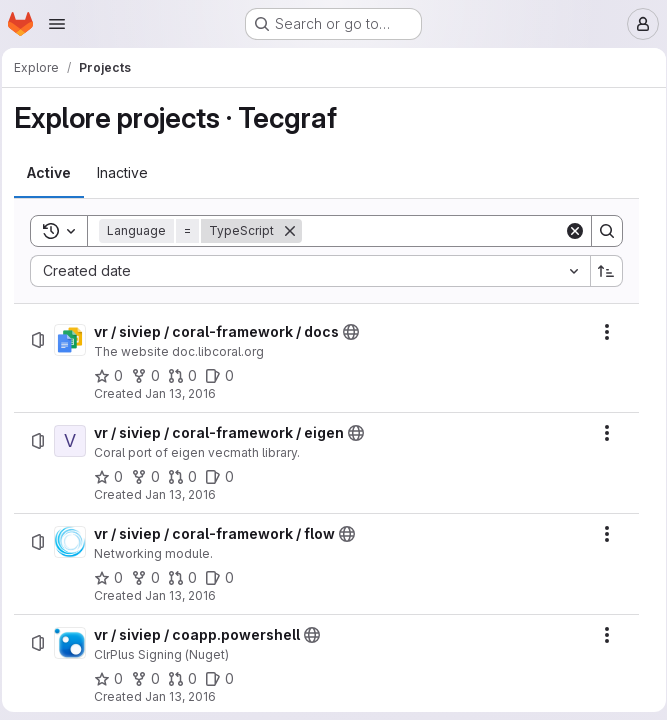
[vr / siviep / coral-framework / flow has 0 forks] (151, 578)
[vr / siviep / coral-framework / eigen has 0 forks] (151, 477)
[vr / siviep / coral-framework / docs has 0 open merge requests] (188, 376)
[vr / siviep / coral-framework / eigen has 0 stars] (114, 477)
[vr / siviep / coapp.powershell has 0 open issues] (225, 679)
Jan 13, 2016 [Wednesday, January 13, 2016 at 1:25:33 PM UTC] (186, 595)
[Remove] (296, 231)
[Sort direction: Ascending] (600, 271)
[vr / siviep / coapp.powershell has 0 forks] (151, 679)
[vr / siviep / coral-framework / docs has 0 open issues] (225, 376)
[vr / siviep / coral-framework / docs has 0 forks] (151, 376)
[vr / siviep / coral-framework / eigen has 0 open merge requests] (188, 477)
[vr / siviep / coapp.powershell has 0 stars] (114, 679)
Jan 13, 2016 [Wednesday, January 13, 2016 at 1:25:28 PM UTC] (186, 494)
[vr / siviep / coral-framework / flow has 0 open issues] (225, 578)
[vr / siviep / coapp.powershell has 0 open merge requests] (188, 679)
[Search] (432, 231)
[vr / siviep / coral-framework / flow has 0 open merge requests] (188, 578)
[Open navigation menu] (57, 24)
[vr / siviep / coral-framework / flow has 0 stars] (114, 578)
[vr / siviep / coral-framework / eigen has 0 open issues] (225, 477)
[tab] (55, 173)
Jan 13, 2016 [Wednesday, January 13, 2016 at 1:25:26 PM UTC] (186, 393)
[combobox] (309, 271)
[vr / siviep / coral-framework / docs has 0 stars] (114, 376)
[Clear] (568, 231)
